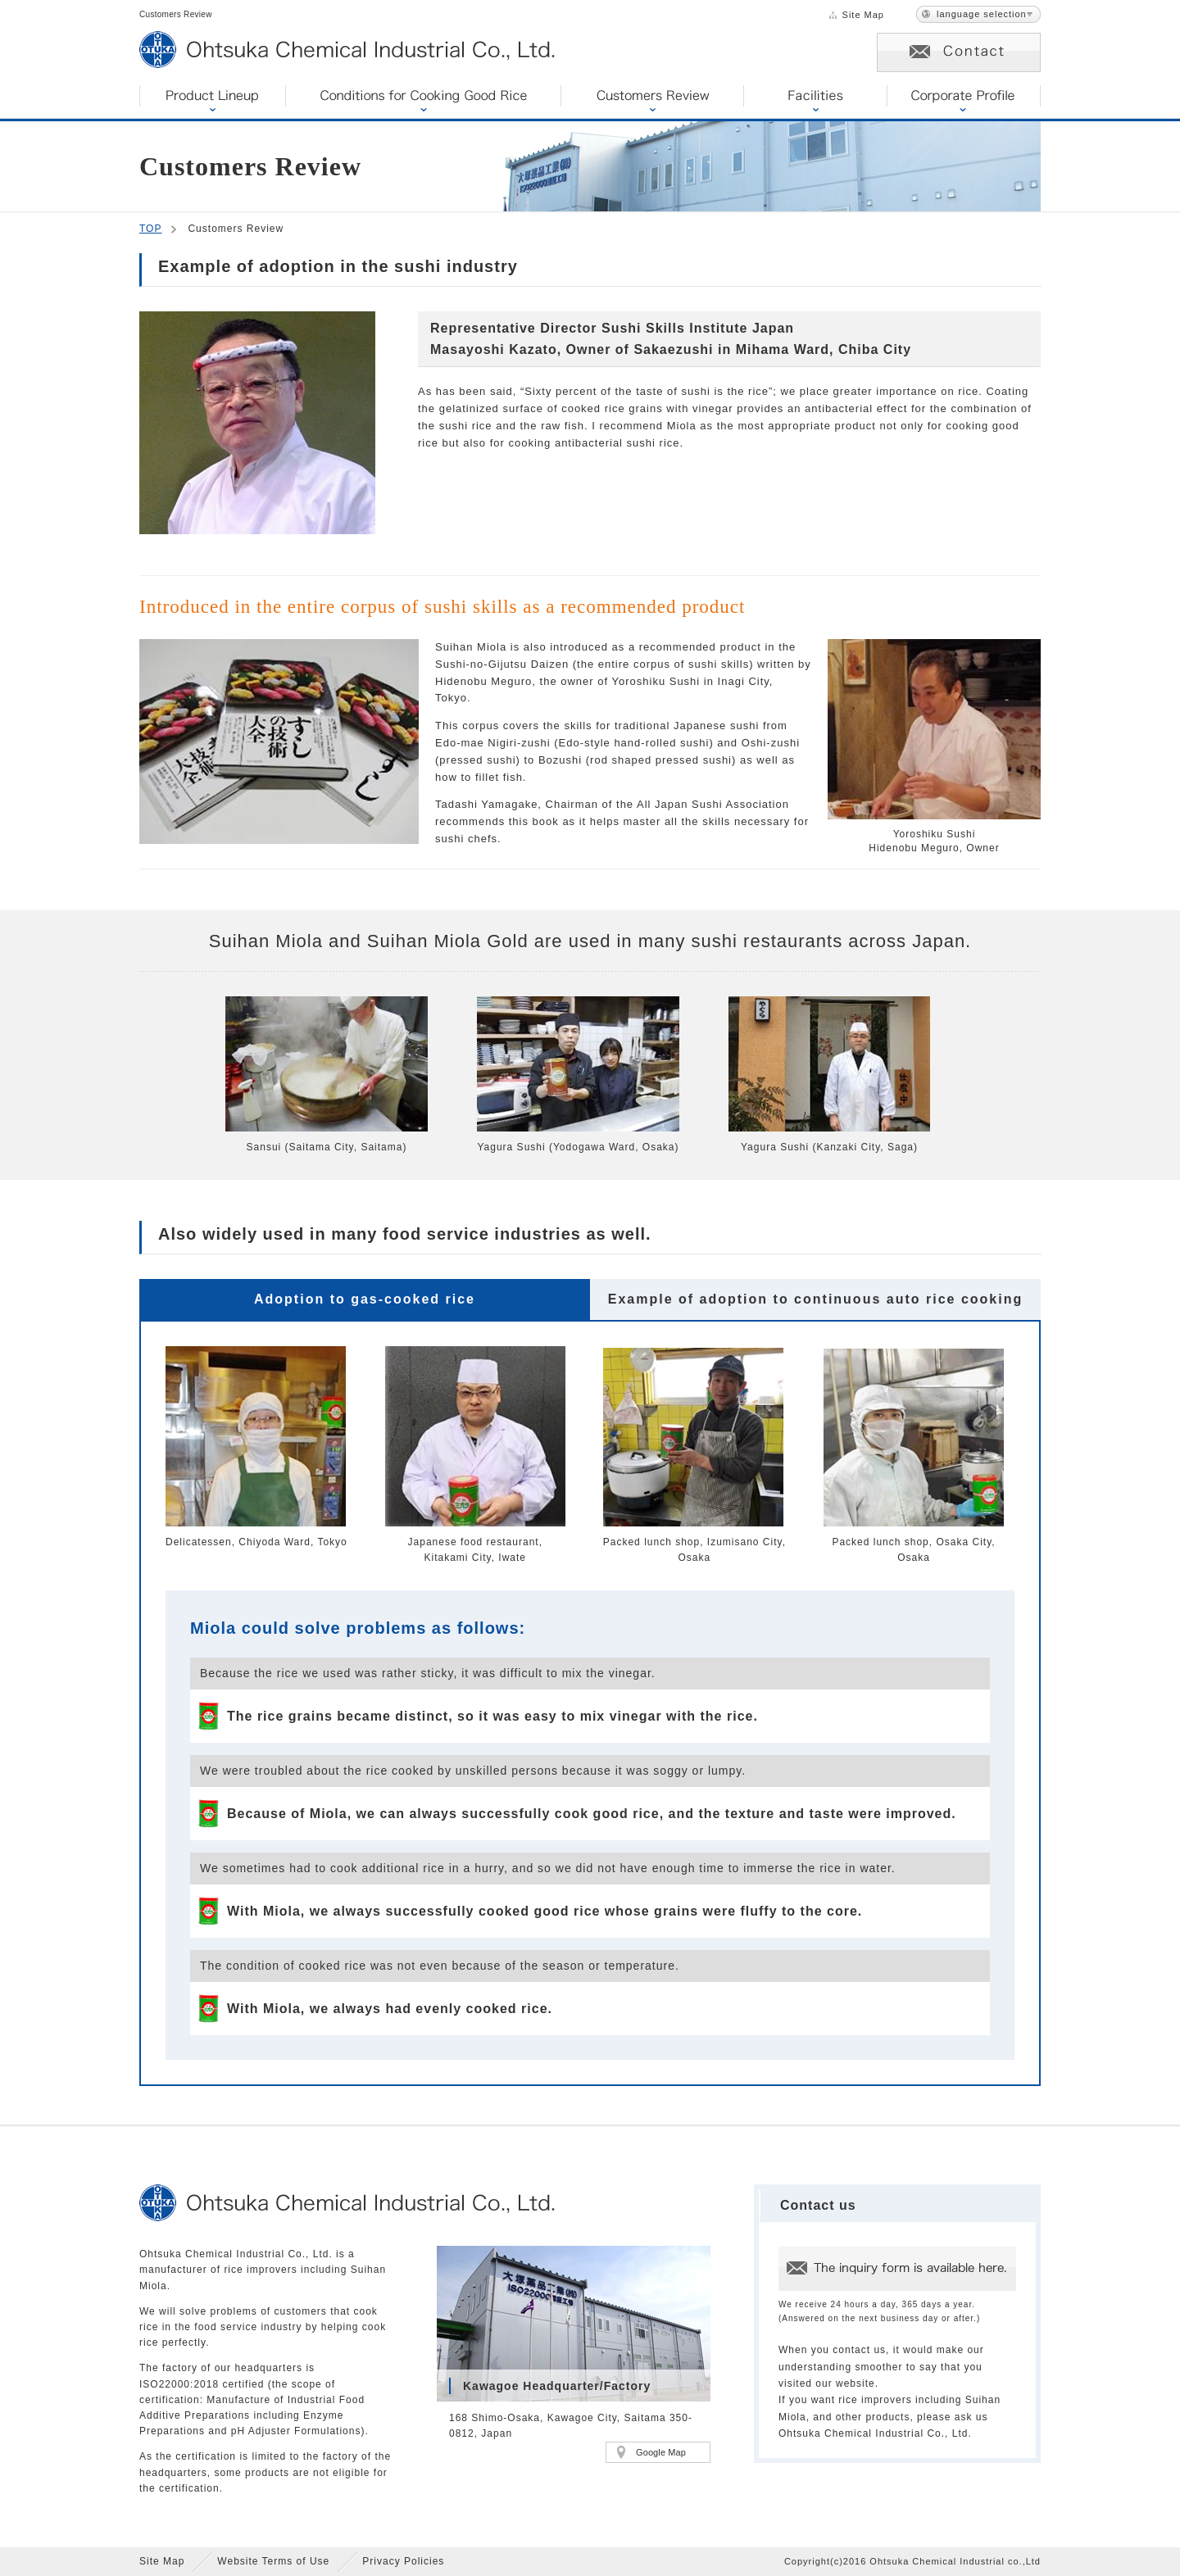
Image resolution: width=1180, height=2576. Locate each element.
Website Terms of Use (273, 2561)
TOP (150, 228)
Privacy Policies (403, 2561)
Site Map (863, 15)
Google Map (661, 2452)
